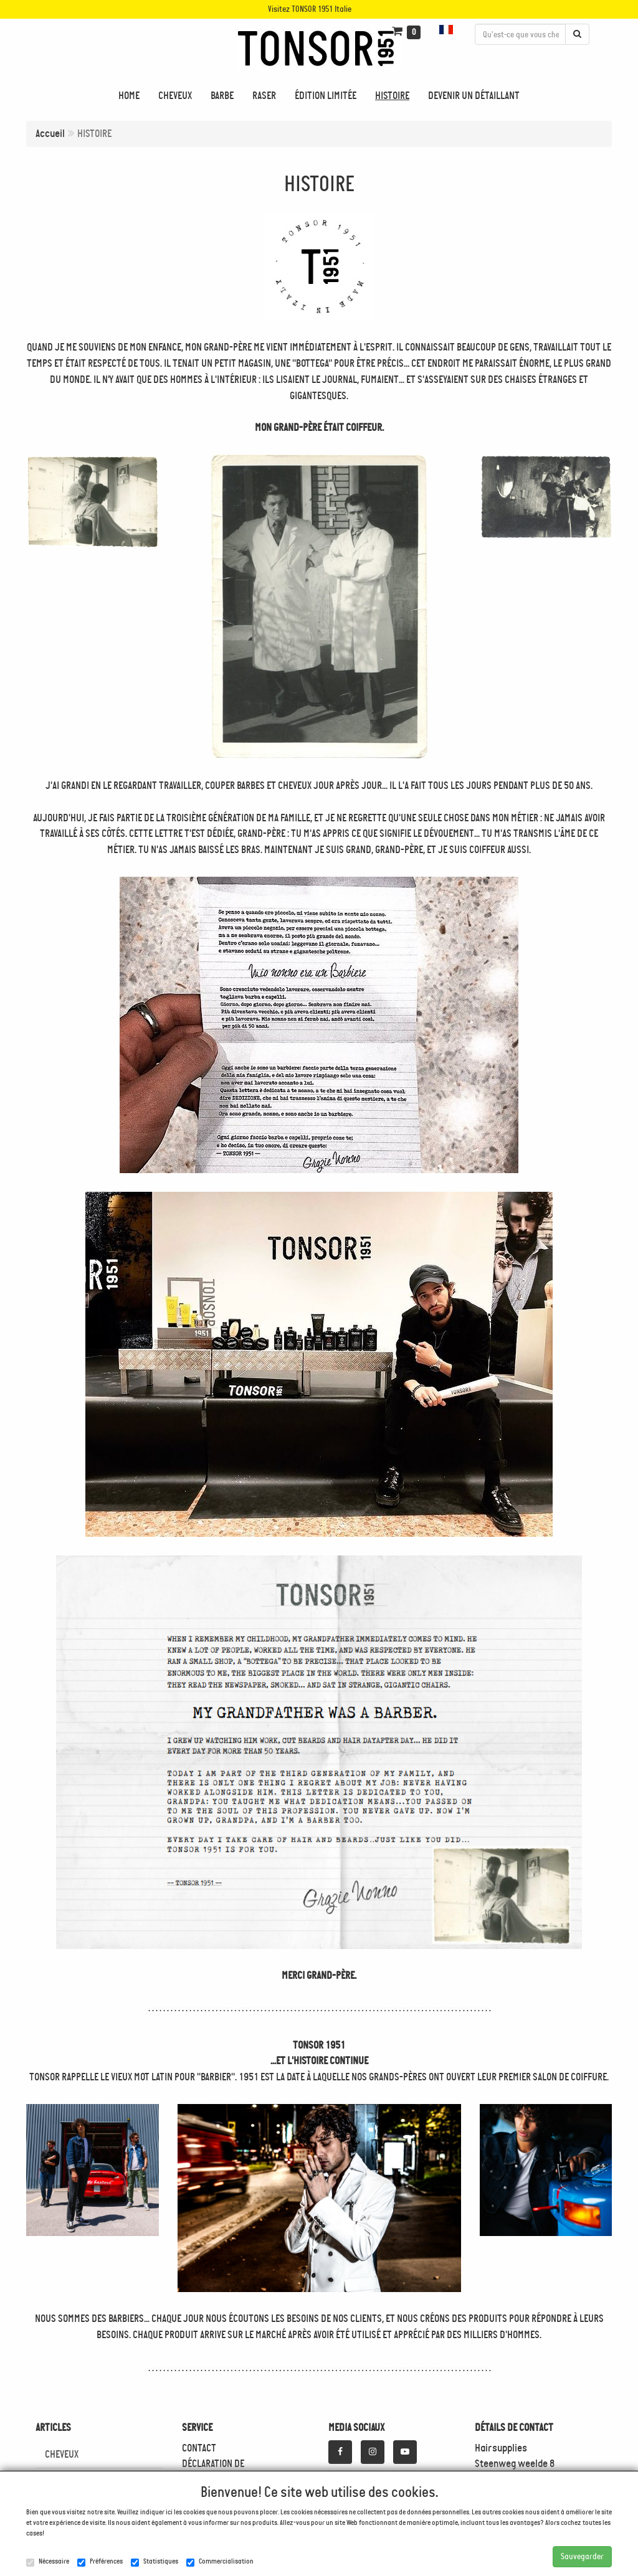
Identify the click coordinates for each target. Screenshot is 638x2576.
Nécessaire (47, 2562)
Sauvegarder (582, 2556)
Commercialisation (220, 2562)
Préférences (100, 2562)
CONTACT (199, 2448)
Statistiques (154, 2562)
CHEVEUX (62, 2454)
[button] (447, 29)
